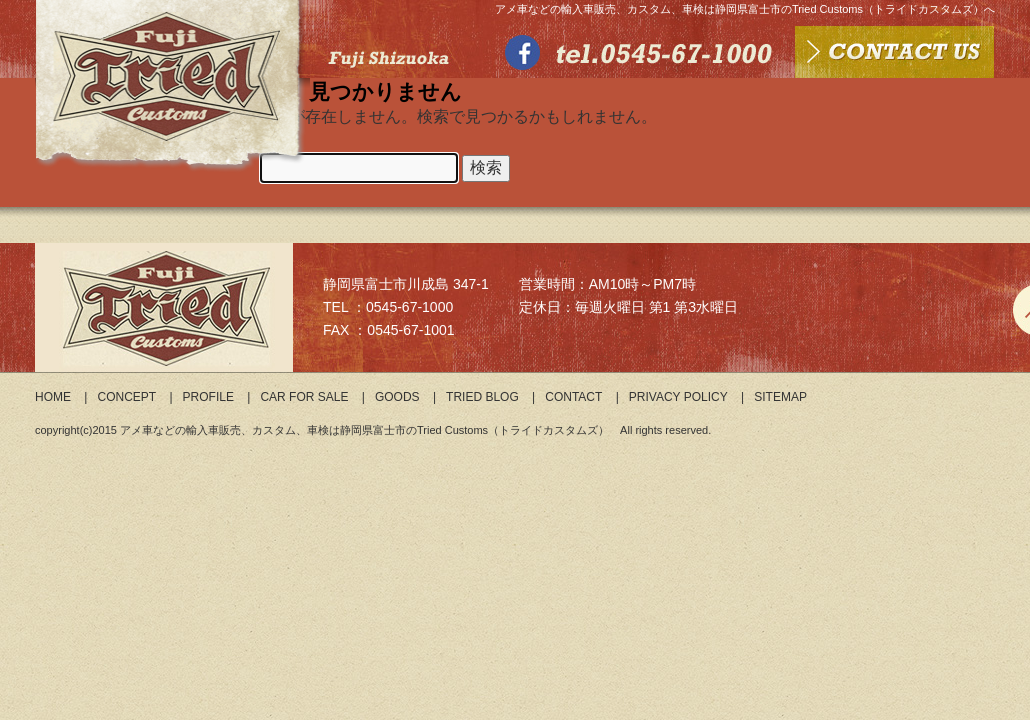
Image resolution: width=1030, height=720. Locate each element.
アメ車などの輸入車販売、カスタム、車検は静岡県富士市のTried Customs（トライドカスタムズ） (364, 430)
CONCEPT (126, 397)
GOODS (397, 397)
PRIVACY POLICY (678, 397)
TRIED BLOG (482, 397)
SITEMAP (780, 397)
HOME (53, 397)
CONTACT (573, 397)
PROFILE (208, 397)
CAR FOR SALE (304, 397)
